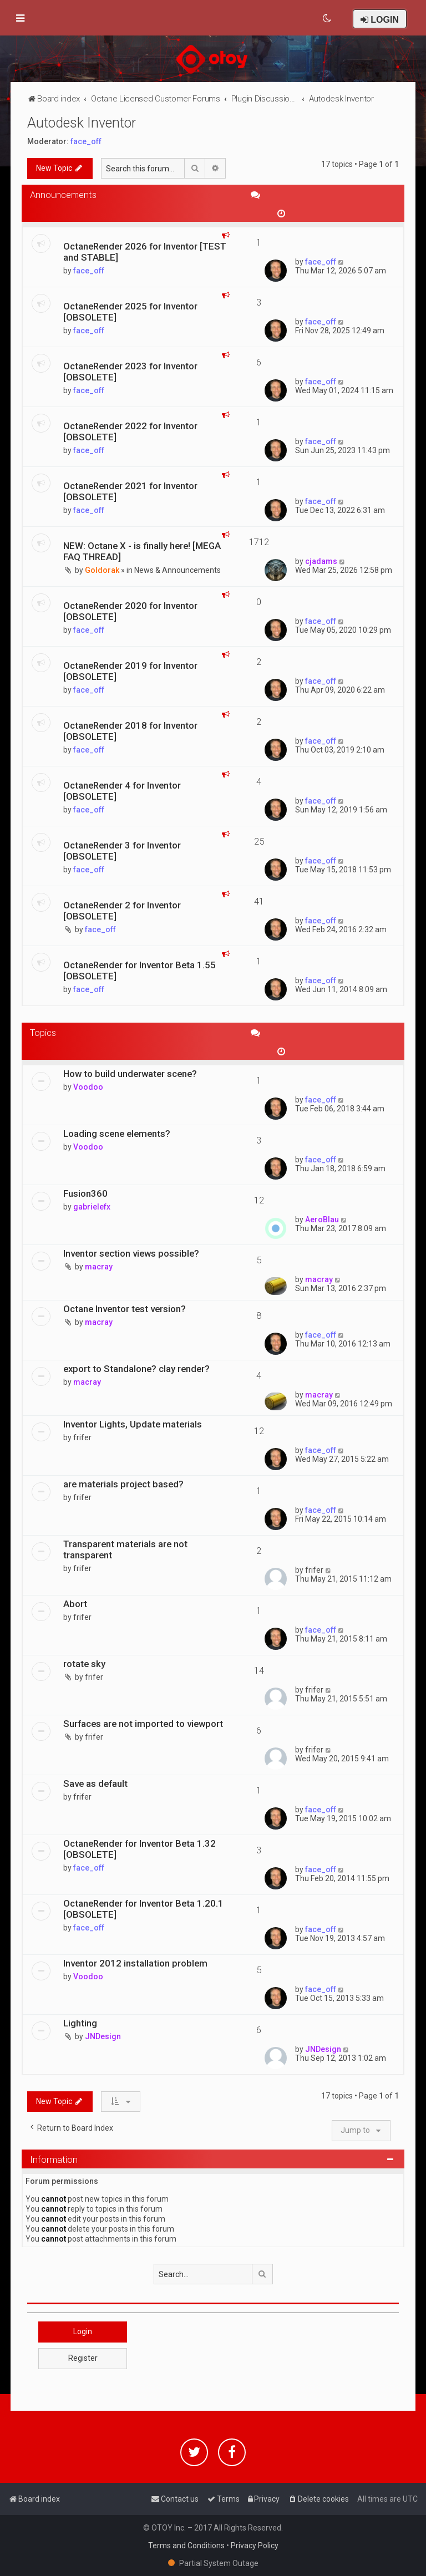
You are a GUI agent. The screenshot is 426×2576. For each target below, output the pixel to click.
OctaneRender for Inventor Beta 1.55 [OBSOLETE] (139, 970)
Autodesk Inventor (81, 123)
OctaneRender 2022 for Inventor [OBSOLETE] (130, 431)
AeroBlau (322, 1219)
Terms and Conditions (186, 2545)
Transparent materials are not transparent (125, 1549)
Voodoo (88, 1087)
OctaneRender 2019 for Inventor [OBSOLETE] (130, 671)
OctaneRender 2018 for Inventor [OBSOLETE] (130, 731)
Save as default (95, 1783)
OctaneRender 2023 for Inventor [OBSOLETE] (130, 371)
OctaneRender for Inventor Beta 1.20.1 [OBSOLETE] (143, 1909)
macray (99, 1266)
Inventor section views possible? (131, 1253)
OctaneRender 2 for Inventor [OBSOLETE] (122, 911)
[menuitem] (327, 18)
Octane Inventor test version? (124, 1308)
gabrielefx (91, 1206)
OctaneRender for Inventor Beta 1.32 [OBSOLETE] (139, 1849)
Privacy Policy (254, 2545)
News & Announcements (177, 570)
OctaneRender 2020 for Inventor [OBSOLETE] (130, 611)
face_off (86, 141)
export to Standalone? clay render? (136, 1368)
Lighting (80, 2023)
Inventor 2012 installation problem (135, 1963)
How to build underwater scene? (130, 1073)
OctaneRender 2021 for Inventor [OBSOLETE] (130, 491)
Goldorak (102, 570)
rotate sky (84, 1663)
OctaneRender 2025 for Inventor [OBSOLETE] (130, 312)
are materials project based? (123, 1484)
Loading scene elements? (116, 1133)
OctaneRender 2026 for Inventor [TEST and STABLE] (144, 252)
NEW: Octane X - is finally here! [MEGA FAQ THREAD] (142, 551)
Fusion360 (85, 1193)
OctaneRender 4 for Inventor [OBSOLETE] (122, 791)
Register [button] (83, 2358)
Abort (75, 1603)
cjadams (321, 561)
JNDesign (103, 2036)
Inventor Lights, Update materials (132, 1424)
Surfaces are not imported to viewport (143, 1723)
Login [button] (82, 2331)
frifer (82, 1437)
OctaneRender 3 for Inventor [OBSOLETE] (122, 851)
